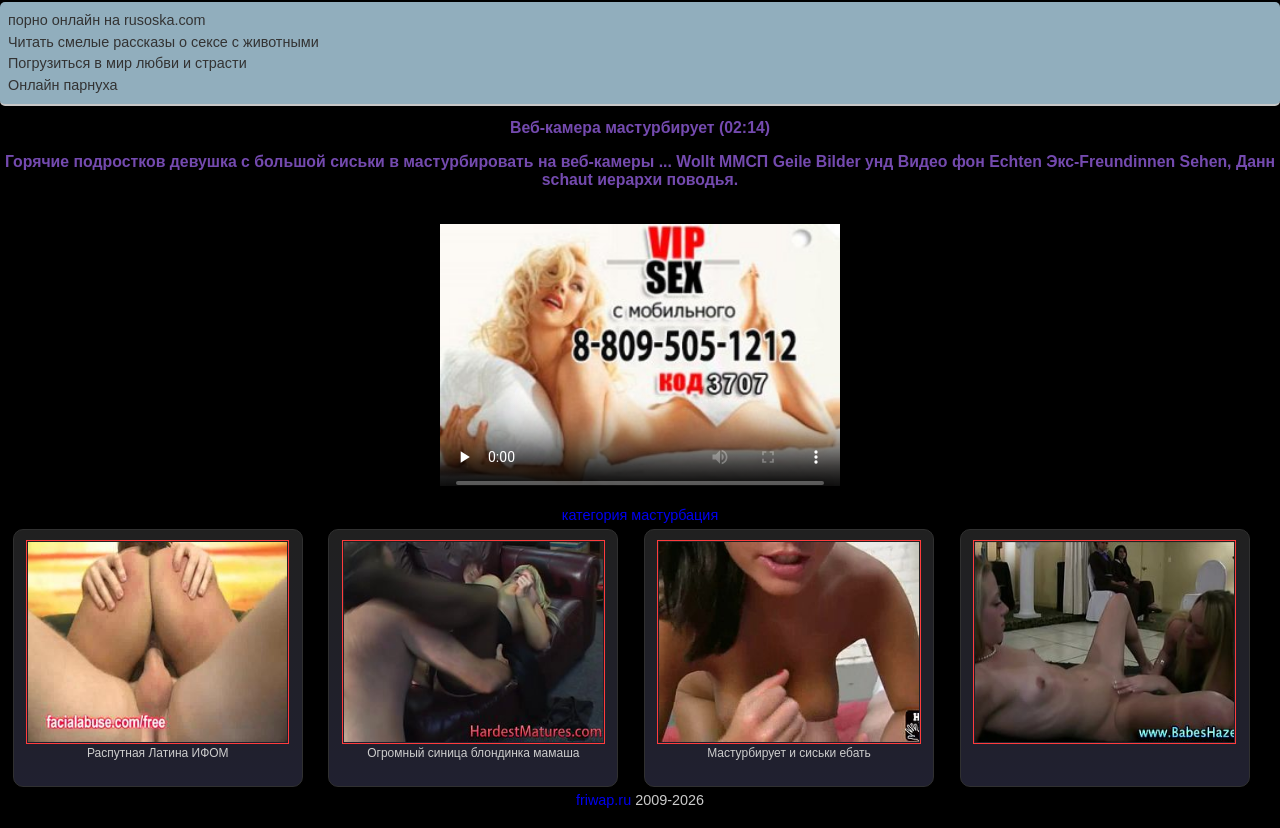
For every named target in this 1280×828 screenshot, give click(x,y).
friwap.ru (603, 800)
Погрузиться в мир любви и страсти (127, 63)
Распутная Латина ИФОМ (157, 650)
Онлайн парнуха (63, 85)
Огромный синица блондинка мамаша (473, 650)
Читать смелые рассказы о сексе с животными (163, 42)
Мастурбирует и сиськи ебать (788, 650)
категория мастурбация (640, 515)
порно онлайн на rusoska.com (107, 20)
